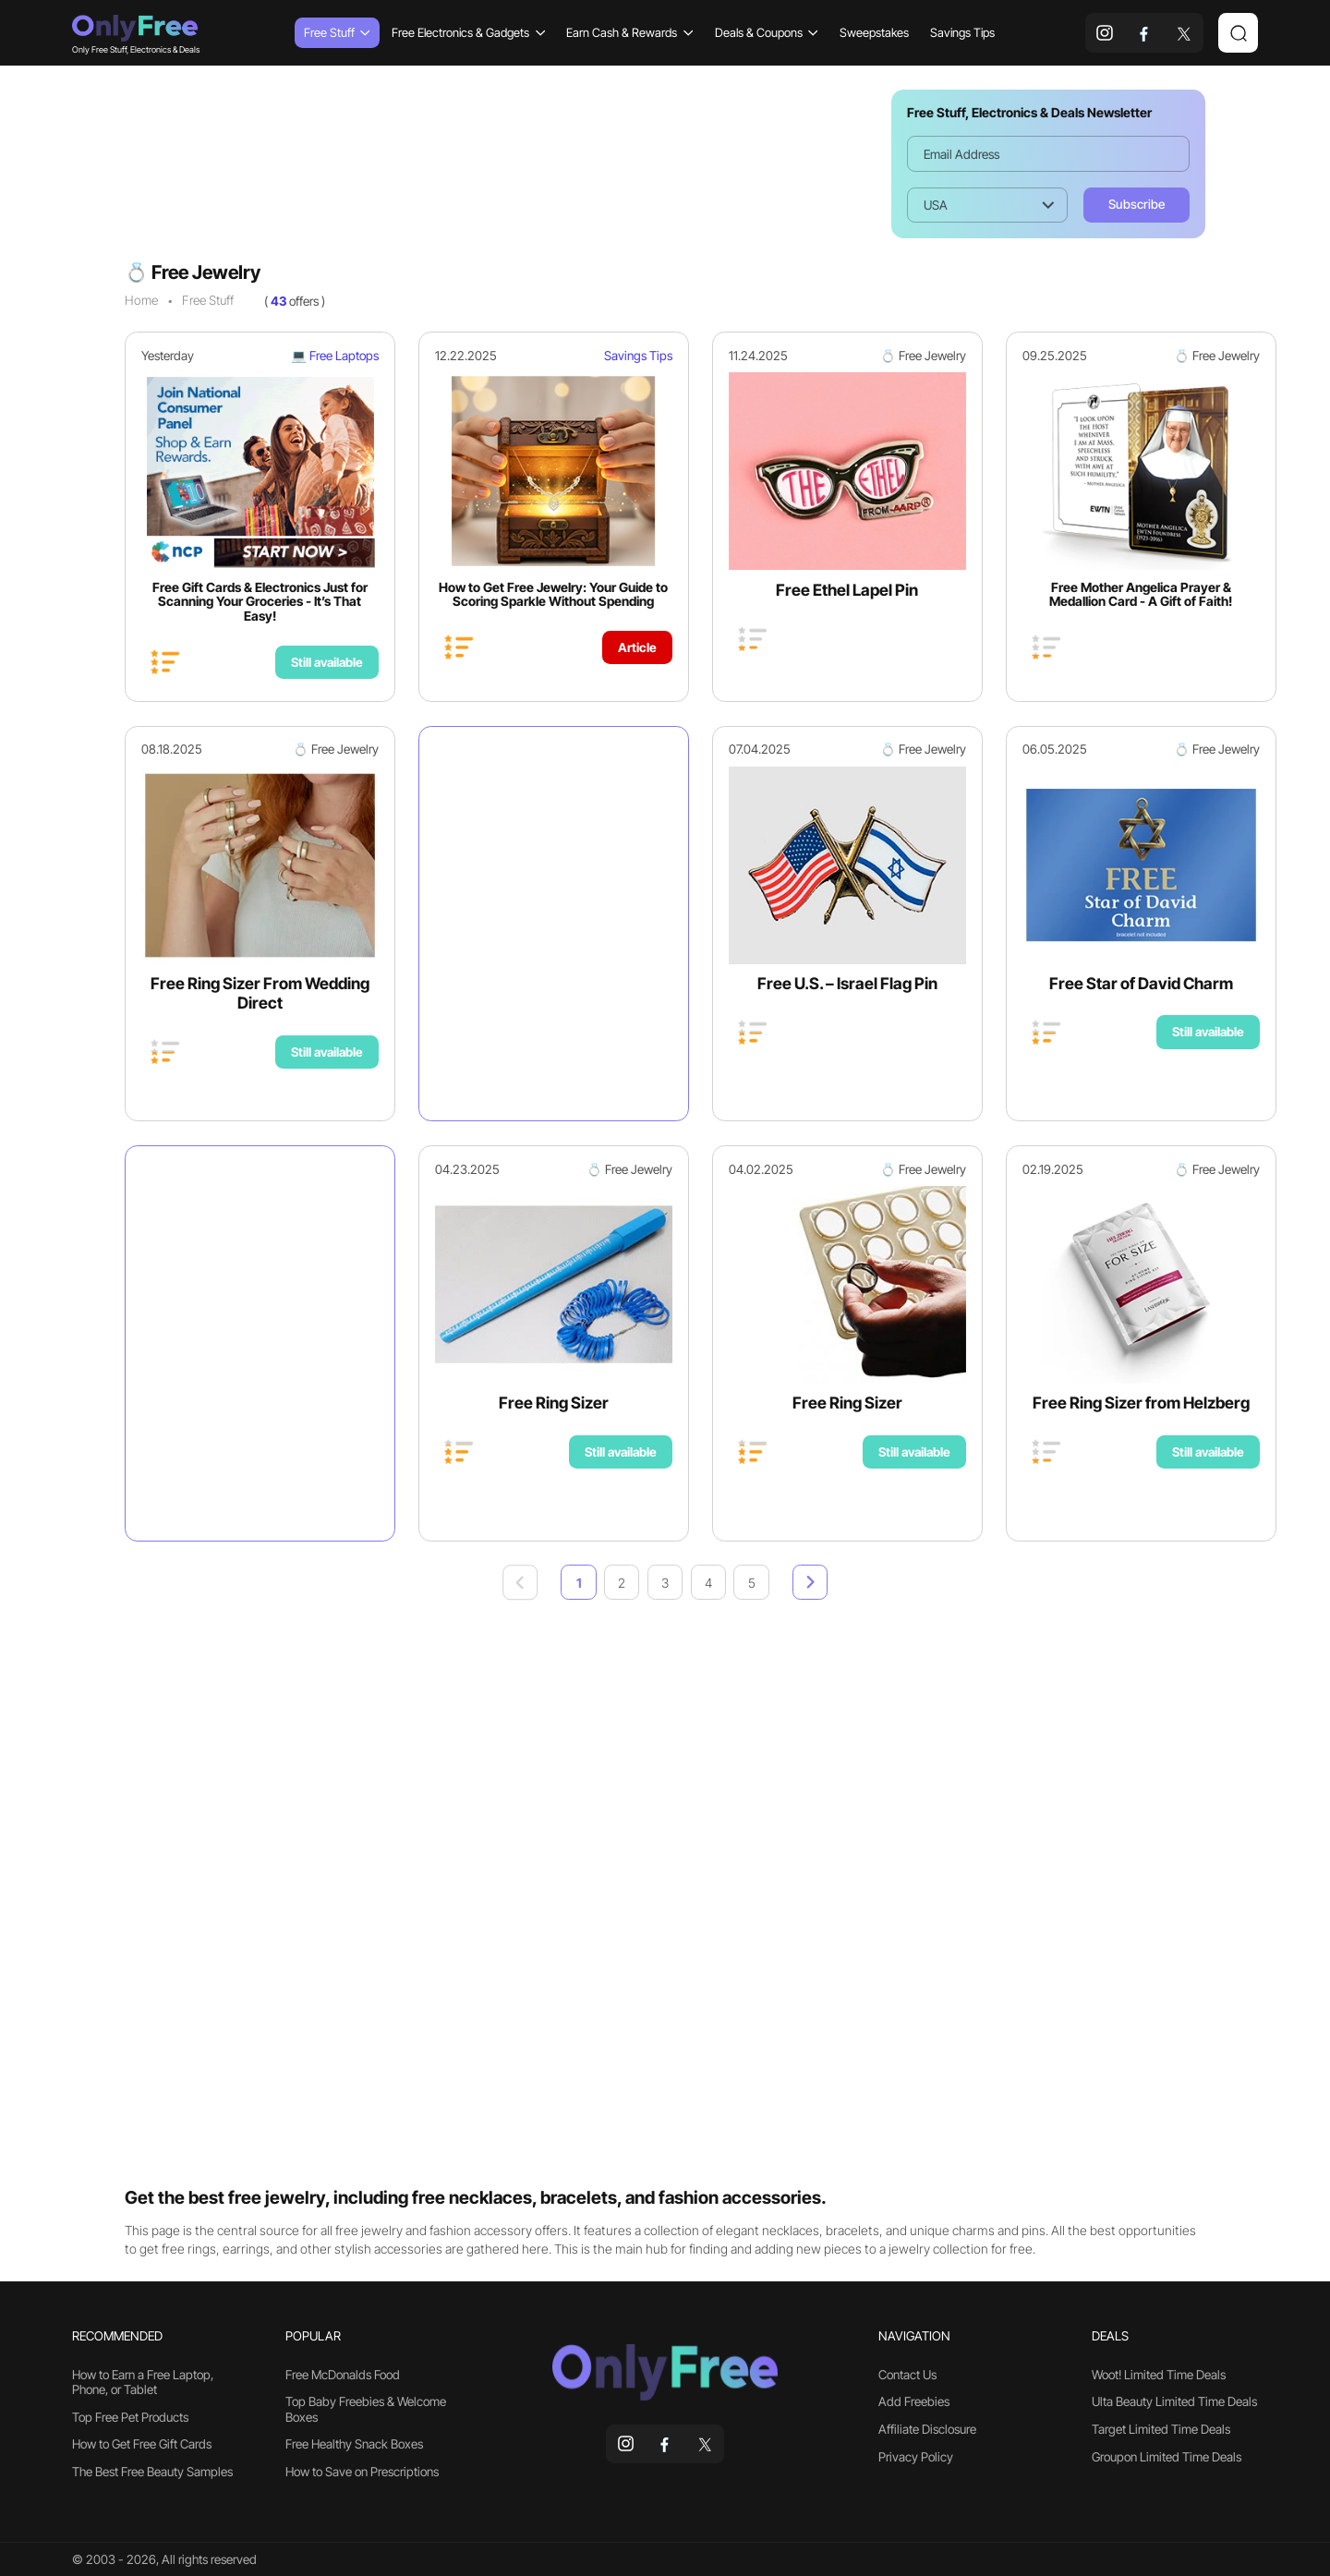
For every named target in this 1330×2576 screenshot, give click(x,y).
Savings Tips (962, 32)
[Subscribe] (1136, 205)
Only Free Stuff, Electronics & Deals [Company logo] (135, 32)
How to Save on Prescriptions (362, 2471)
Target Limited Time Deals (1161, 2429)
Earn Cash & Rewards (629, 32)
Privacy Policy (915, 2456)
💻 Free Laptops (335, 355)
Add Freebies (913, 2401)
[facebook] (1145, 33)
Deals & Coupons (766, 32)
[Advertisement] (496, 163)
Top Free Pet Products (130, 2417)
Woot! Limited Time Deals (1159, 2374)
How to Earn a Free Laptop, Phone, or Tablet (142, 2382)
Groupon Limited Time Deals (1166, 2456)
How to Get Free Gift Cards (142, 2444)
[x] (1183, 33)
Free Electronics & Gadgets (468, 32)
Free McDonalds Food (342, 2374)
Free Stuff (337, 32)
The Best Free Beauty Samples (152, 2471)
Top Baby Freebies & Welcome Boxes (365, 2409)
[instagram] (1105, 33)
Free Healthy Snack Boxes (354, 2444)
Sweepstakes (874, 32)
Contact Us (907, 2374)
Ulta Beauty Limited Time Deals (1174, 2401)
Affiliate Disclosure (927, 2429)
